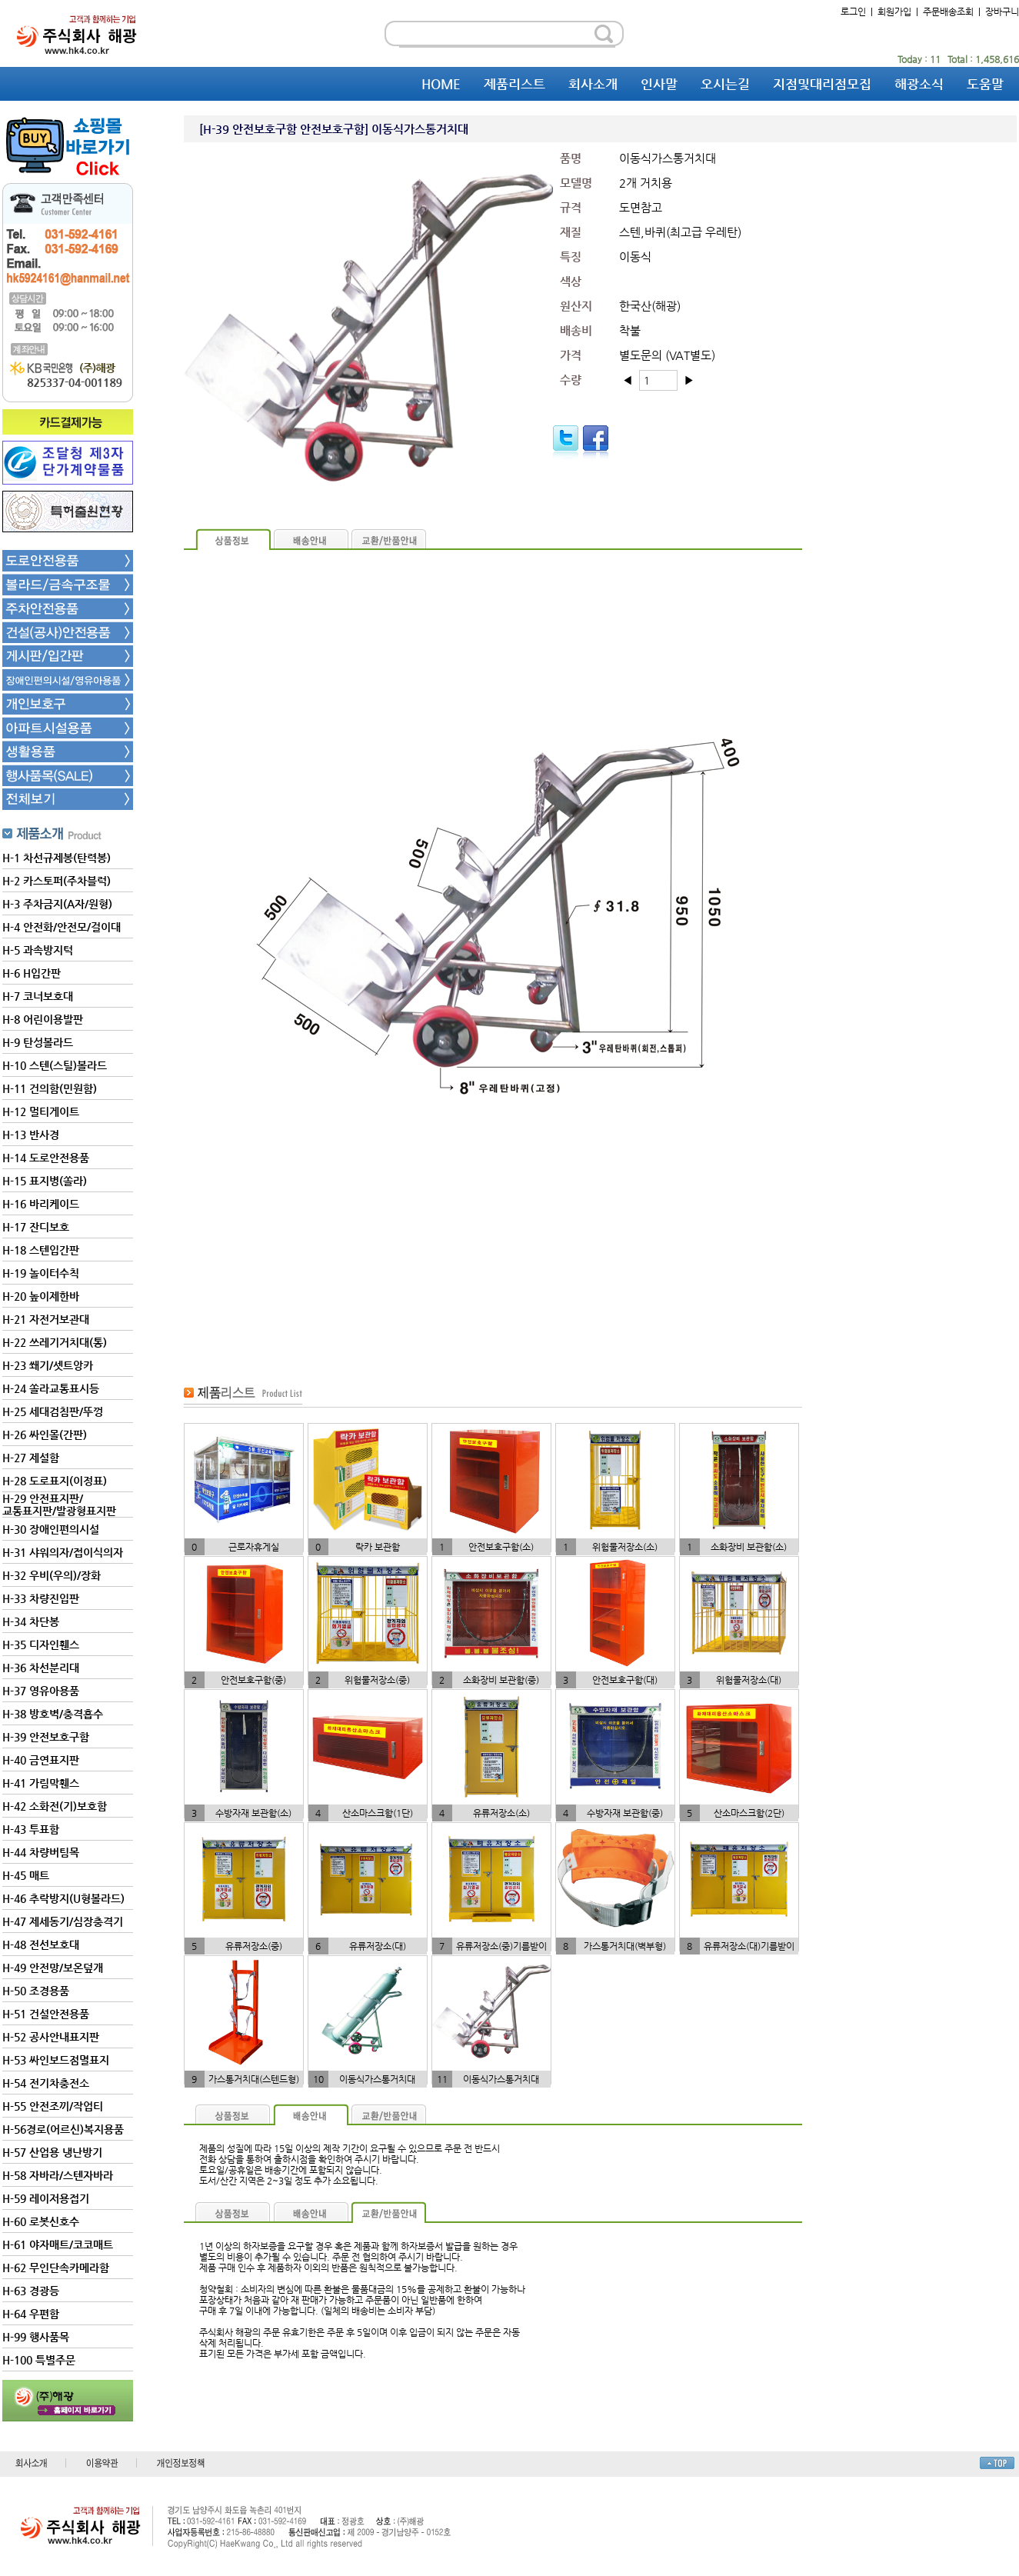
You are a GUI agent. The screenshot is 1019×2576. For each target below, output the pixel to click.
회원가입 (894, 11)
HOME (441, 84)
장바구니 (1002, 11)
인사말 (659, 84)
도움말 (985, 84)
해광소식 (919, 84)
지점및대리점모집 (822, 84)
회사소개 (593, 84)
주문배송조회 (948, 11)
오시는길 (725, 84)
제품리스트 (514, 84)
